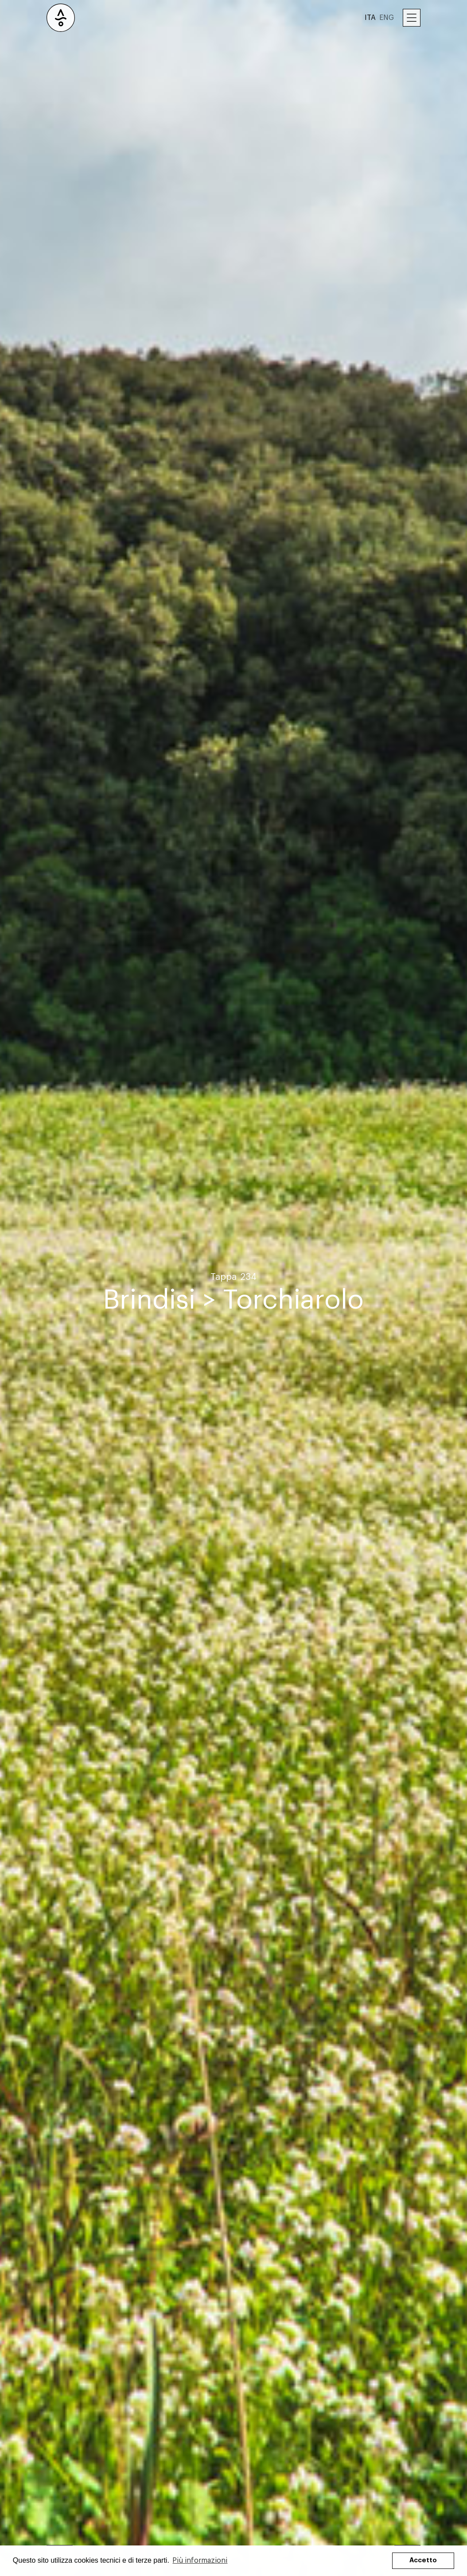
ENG (386, 17)
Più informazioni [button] (199, 2560)
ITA (370, 17)
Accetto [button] (423, 2560)
